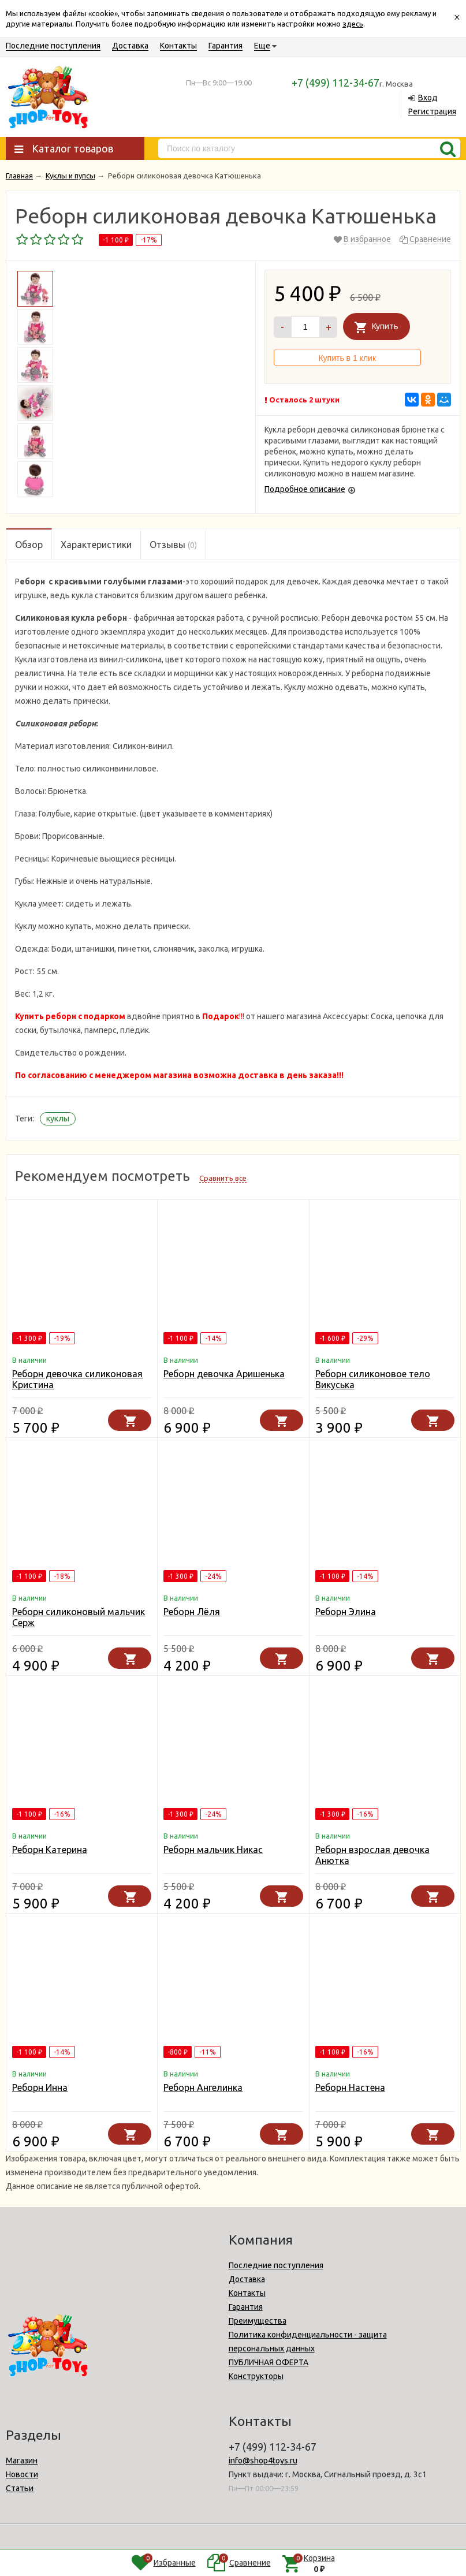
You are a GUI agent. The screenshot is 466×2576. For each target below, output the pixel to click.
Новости (22, 2474)
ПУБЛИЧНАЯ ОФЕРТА (268, 2362)
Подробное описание (304, 489)
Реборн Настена (350, 2087)
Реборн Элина (345, 1611)
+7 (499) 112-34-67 (335, 82)
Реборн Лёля (191, 1611)
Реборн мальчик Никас (213, 1849)
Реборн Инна (40, 2087)
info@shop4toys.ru (263, 2460)
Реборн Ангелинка (203, 2087)
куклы (57, 1118)
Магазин (22, 2460)
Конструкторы (256, 2376)
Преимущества (257, 2320)
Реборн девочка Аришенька (224, 1374)
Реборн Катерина (49, 1849)
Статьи (19, 2488)
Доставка (130, 45)
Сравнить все (223, 1178)
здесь (352, 24)
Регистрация (432, 111)
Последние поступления (53, 45)
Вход (428, 97)
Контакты (178, 45)
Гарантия (225, 45)
